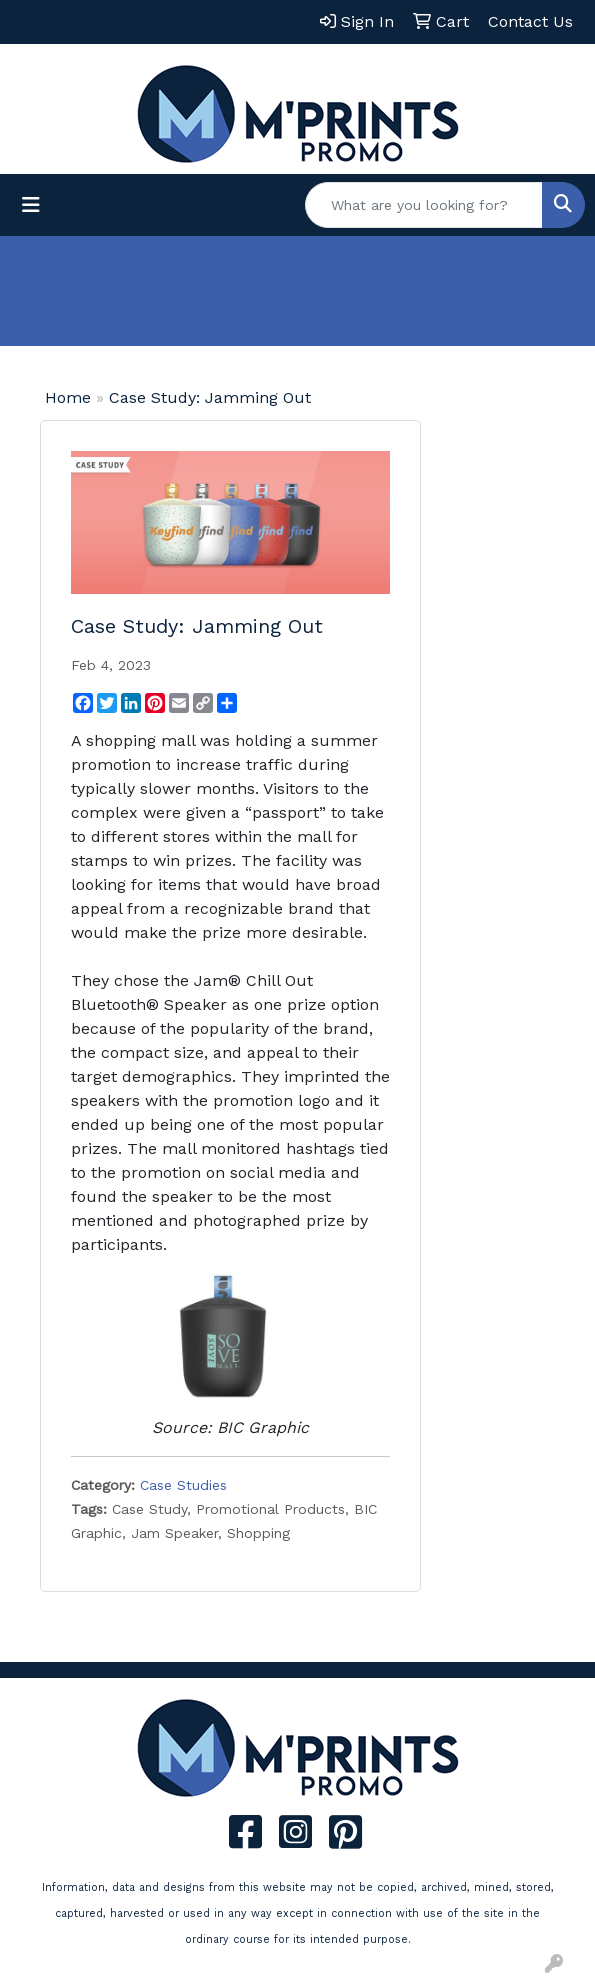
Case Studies (183, 1485)
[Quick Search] (424, 205)
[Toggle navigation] (31, 205)
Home (68, 397)
